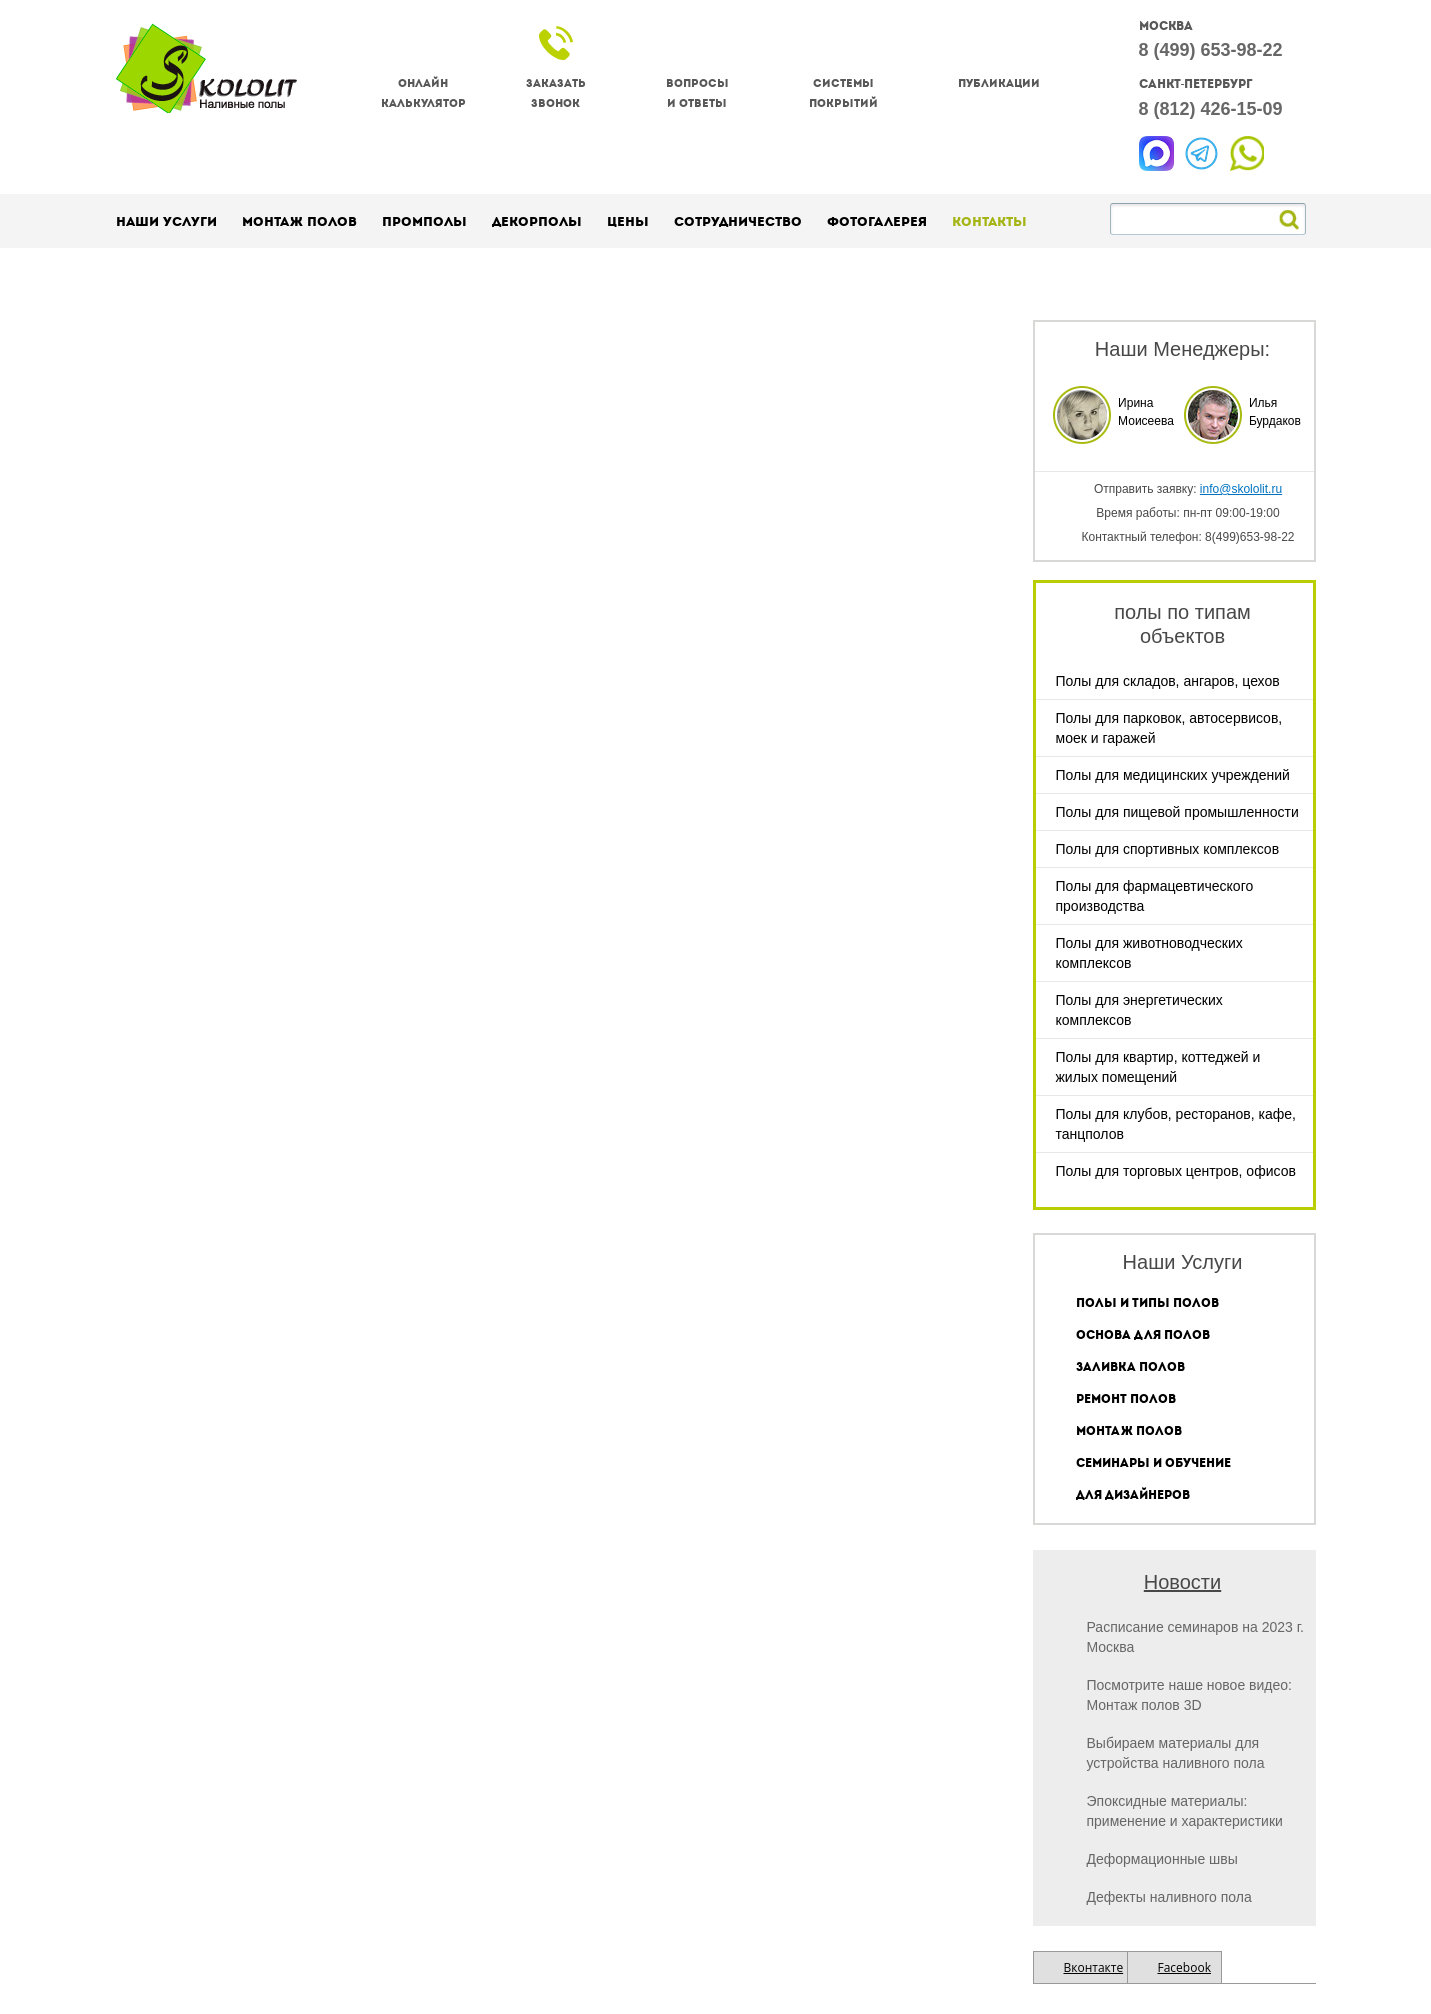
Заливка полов (1130, 1367)
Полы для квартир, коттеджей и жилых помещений (1158, 1067)
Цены (628, 221)
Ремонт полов (1126, 1399)
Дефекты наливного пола (1169, 1897)
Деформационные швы (1162, 1859)
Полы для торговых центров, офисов (1176, 1171)
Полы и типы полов (1147, 1303)
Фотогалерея (877, 221)
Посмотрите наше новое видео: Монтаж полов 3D (1189, 1695)
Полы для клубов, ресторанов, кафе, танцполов (1176, 1124)
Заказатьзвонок (556, 93)
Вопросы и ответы (697, 93)
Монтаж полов (299, 221)
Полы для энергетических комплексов (1139, 1010)
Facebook (1184, 1967)
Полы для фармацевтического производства (1155, 896)
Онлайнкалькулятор (423, 93)
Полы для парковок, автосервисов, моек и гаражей (1169, 728)
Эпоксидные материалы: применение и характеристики (1185, 1811)
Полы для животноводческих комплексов (1149, 953)
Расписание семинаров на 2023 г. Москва (1195, 1637)
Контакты (989, 221)
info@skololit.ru (1241, 489)
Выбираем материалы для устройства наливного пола (1176, 1753)
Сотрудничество (738, 221)
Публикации (999, 83)
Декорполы (537, 221)
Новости (1182, 1582)
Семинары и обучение (1153, 1463)
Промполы (424, 221)
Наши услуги (166, 221)
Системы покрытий (843, 93)
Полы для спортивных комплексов (1168, 849)
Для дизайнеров (1133, 1495)
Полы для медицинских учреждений (1173, 775)
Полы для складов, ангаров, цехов (1168, 681)
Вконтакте (1094, 1967)
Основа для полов (1143, 1335)
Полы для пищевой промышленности (1177, 812)
